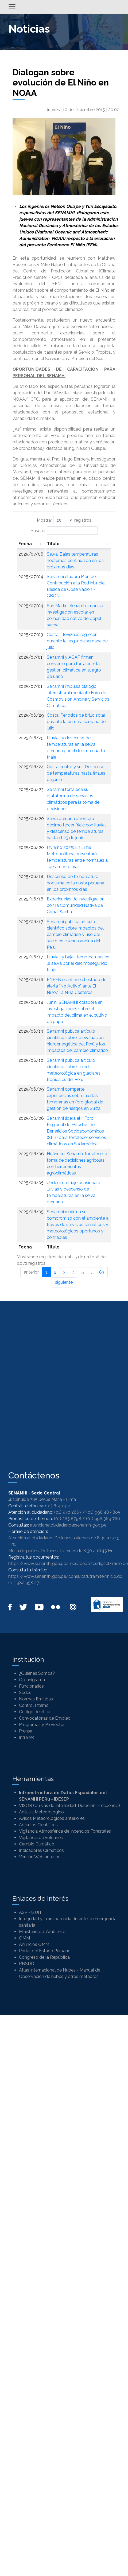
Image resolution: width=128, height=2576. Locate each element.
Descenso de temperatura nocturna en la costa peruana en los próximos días (75, 883)
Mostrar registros (64, 520)
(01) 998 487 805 (103, 1512)
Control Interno (34, 1705)
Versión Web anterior (39, 1856)
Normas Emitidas (36, 1698)
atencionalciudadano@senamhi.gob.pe (68, 1525)
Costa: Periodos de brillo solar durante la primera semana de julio (76, 722)
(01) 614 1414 (58, 1505)
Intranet (26, 1737)
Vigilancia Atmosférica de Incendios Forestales (65, 1831)
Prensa (25, 1731)
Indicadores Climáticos (41, 1850)
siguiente (64, 1282)
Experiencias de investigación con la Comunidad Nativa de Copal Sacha (75, 905)
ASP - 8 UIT (30, 1912)
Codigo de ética (34, 1711)
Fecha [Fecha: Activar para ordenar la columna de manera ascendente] (25, 543)
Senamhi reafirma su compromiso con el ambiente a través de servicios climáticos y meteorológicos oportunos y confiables (77, 1224)
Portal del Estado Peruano (45, 1950)
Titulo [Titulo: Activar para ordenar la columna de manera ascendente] (53, 543)
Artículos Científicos (38, 1824)
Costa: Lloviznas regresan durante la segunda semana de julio (77, 641)
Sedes (25, 1692)
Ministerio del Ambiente (42, 1931)
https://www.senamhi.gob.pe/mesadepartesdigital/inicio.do (68, 1563)
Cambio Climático (36, 1844)
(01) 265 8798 (67, 1518)
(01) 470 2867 (68, 1512)
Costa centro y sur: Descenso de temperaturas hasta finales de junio (76, 773)
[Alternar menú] (12, 7)
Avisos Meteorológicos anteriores (52, 1818)
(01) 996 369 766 (103, 1518)
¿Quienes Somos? (37, 1673)
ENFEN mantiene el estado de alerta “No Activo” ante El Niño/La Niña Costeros (76, 986)
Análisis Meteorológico (41, 1811)
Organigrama (32, 1679)
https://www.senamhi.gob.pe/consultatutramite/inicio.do (65, 1576)
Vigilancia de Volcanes (41, 1837)
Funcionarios (31, 1686)
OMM (24, 1938)
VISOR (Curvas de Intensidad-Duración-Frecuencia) (69, 1805)
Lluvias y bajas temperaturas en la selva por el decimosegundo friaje (78, 963)
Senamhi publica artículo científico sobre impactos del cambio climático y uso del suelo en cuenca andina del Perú (75, 934)
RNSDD (26, 1963)
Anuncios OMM (34, 1944)
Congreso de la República (44, 1957)
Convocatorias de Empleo (45, 1718)
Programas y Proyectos (42, 1724)
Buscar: (64, 530)
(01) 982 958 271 (24, 1582)
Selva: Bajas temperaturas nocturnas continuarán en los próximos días (75, 560)
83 (101, 1272)
